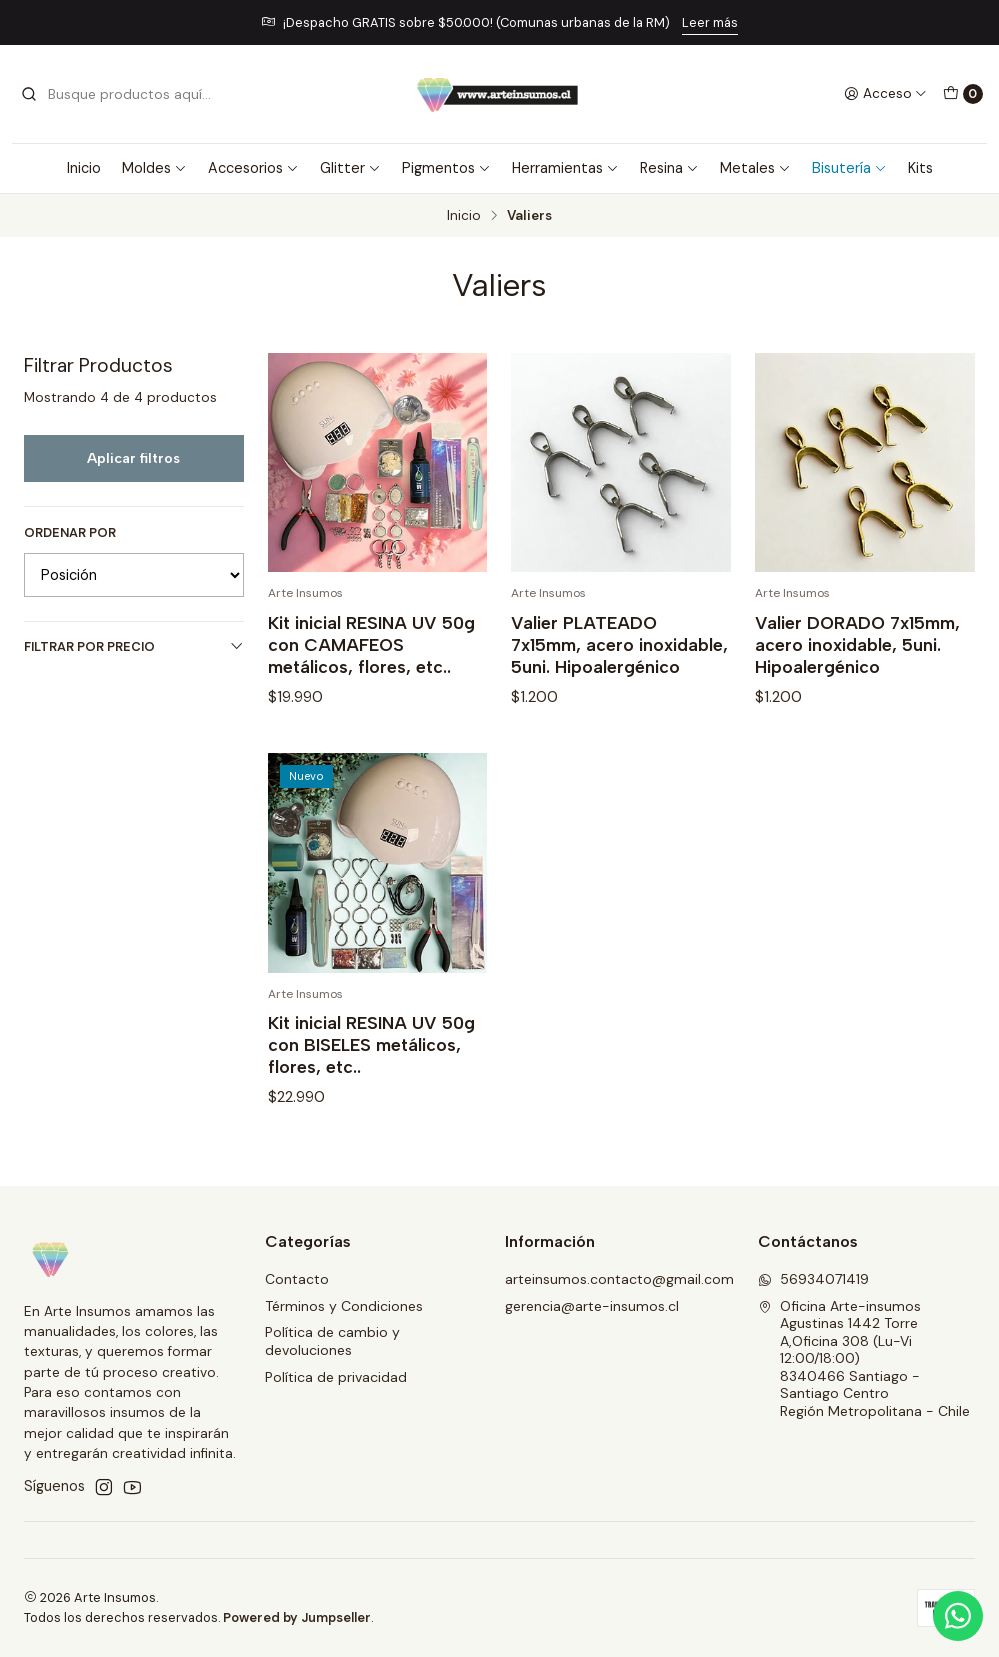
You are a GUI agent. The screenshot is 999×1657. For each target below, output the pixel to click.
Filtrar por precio (134, 646)
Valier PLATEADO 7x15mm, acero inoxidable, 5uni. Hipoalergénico (619, 644)
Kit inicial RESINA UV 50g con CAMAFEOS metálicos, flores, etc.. (371, 644)
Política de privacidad (336, 1377)
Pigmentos (446, 168)
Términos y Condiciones (344, 1306)
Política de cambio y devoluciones (332, 1341)
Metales (755, 168)
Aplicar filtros (133, 458)
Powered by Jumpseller (297, 1617)
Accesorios (253, 168)
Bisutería (849, 168)
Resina (669, 168)
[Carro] (963, 94)
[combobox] (122, 94)
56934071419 (813, 1279)
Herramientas (565, 168)
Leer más (710, 22)
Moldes (154, 168)
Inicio (84, 168)
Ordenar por (70, 533)
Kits (920, 168)
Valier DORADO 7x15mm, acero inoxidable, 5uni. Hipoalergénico (857, 644)
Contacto (297, 1279)
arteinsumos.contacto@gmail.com (619, 1279)
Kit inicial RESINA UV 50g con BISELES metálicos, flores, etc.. (371, 1057)
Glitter (350, 168)
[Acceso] (885, 94)
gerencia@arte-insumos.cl (592, 1306)
